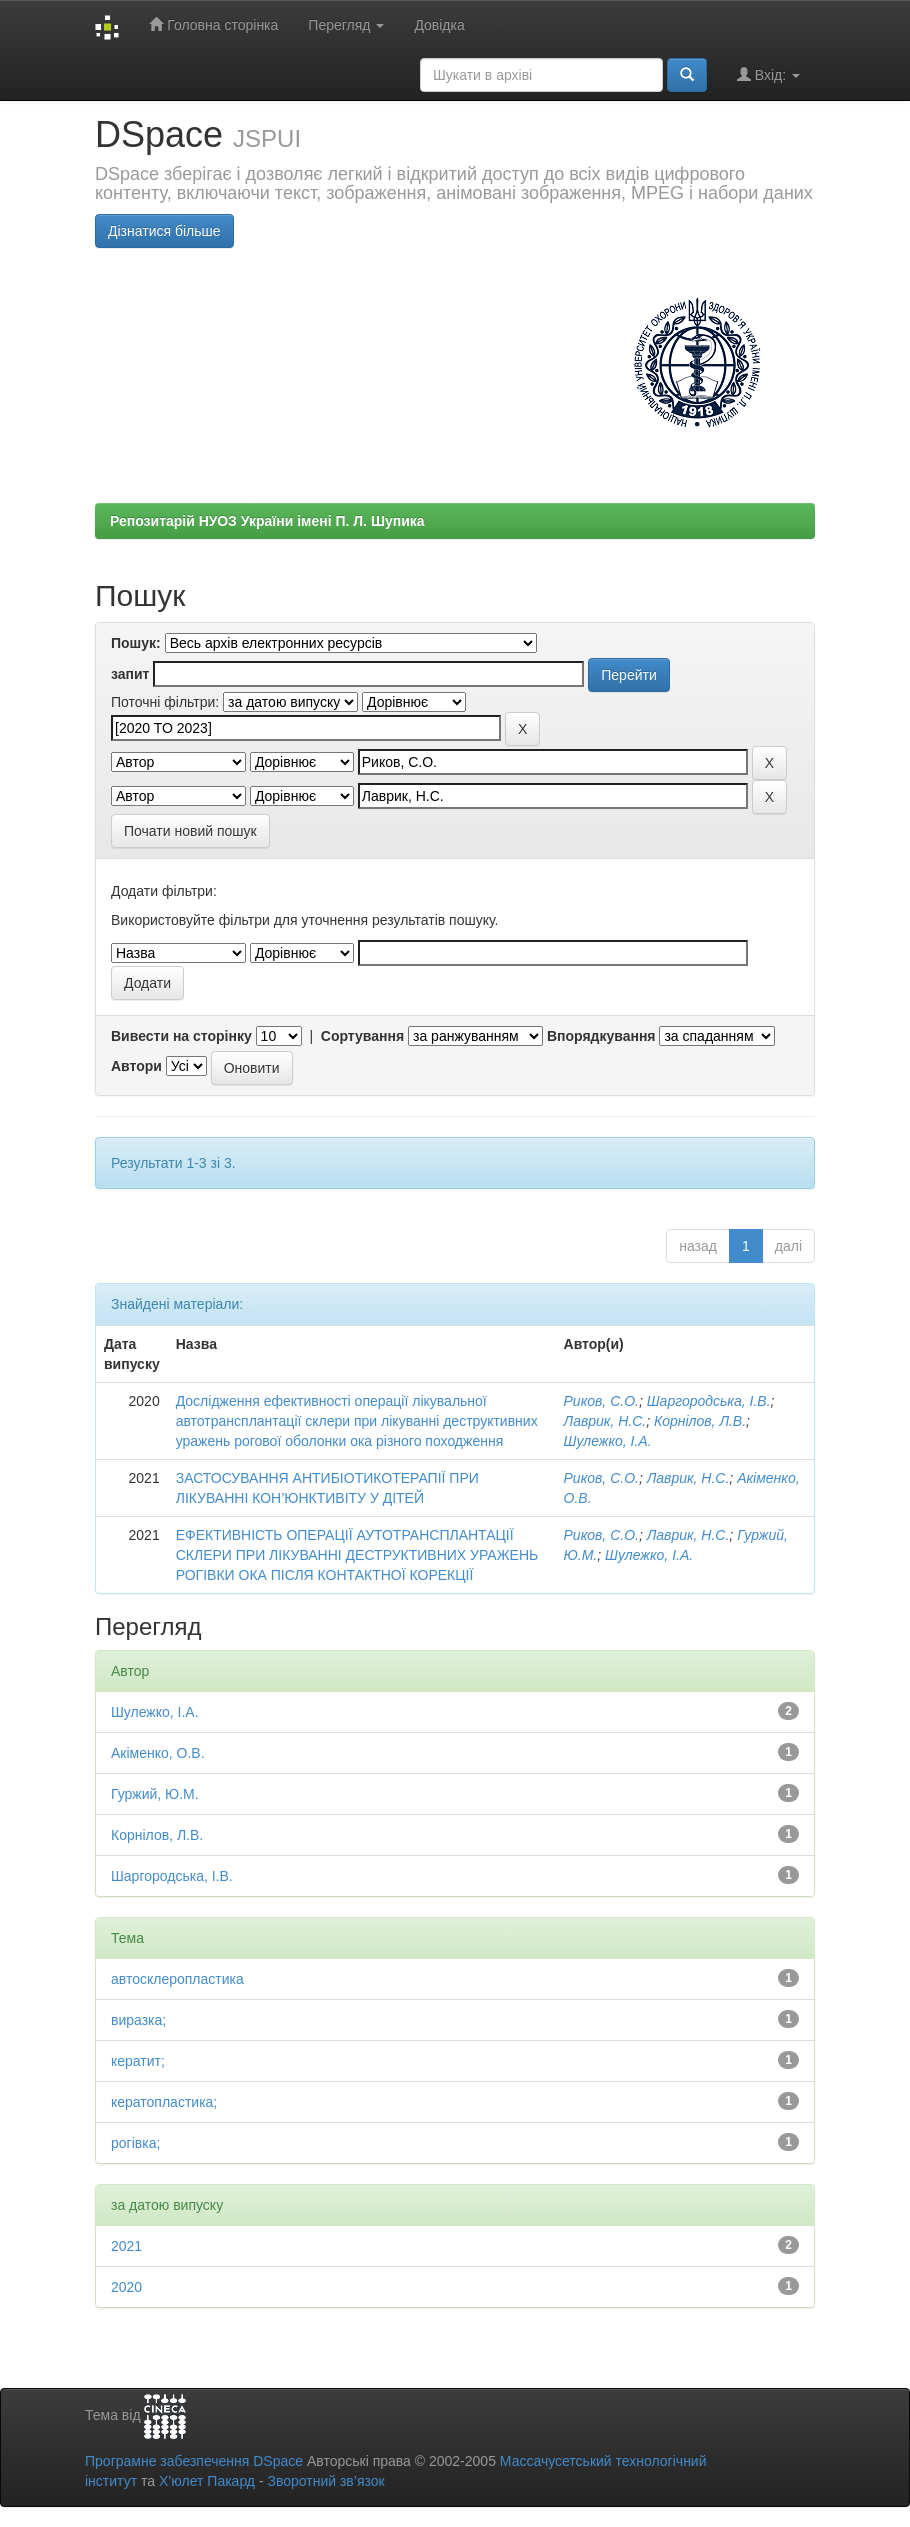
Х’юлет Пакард (207, 2481)
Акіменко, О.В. (158, 1753)
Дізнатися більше (164, 231)
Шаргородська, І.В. (709, 1401)
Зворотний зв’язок (325, 2481)
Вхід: (768, 74)
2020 (126, 2287)
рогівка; (135, 2143)
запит (130, 674)
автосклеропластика (177, 1979)
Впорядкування (601, 1036)
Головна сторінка (213, 24)
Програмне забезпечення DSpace (194, 2461)
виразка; (138, 2020)
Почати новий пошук (190, 831)
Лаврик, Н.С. (605, 1421)
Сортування (362, 1036)
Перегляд (346, 25)
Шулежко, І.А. (608, 1441)
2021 (126, 2246)
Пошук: (136, 643)
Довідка (439, 25)
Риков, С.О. (601, 1401)
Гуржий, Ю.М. (155, 1794)
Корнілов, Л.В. (700, 1421)
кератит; (138, 2061)
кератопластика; (164, 2102)
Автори (136, 1066)
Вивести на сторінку (181, 1036)
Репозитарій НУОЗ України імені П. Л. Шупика (267, 521)
